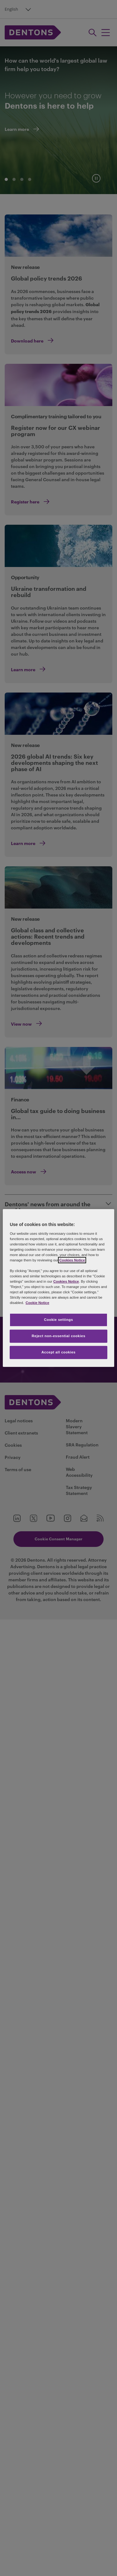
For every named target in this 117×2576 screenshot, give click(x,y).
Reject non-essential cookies (58, 1336)
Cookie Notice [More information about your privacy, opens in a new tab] (37, 1303)
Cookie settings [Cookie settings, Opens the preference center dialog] (58, 1319)
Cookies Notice (72, 1260)
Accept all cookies (58, 1352)
